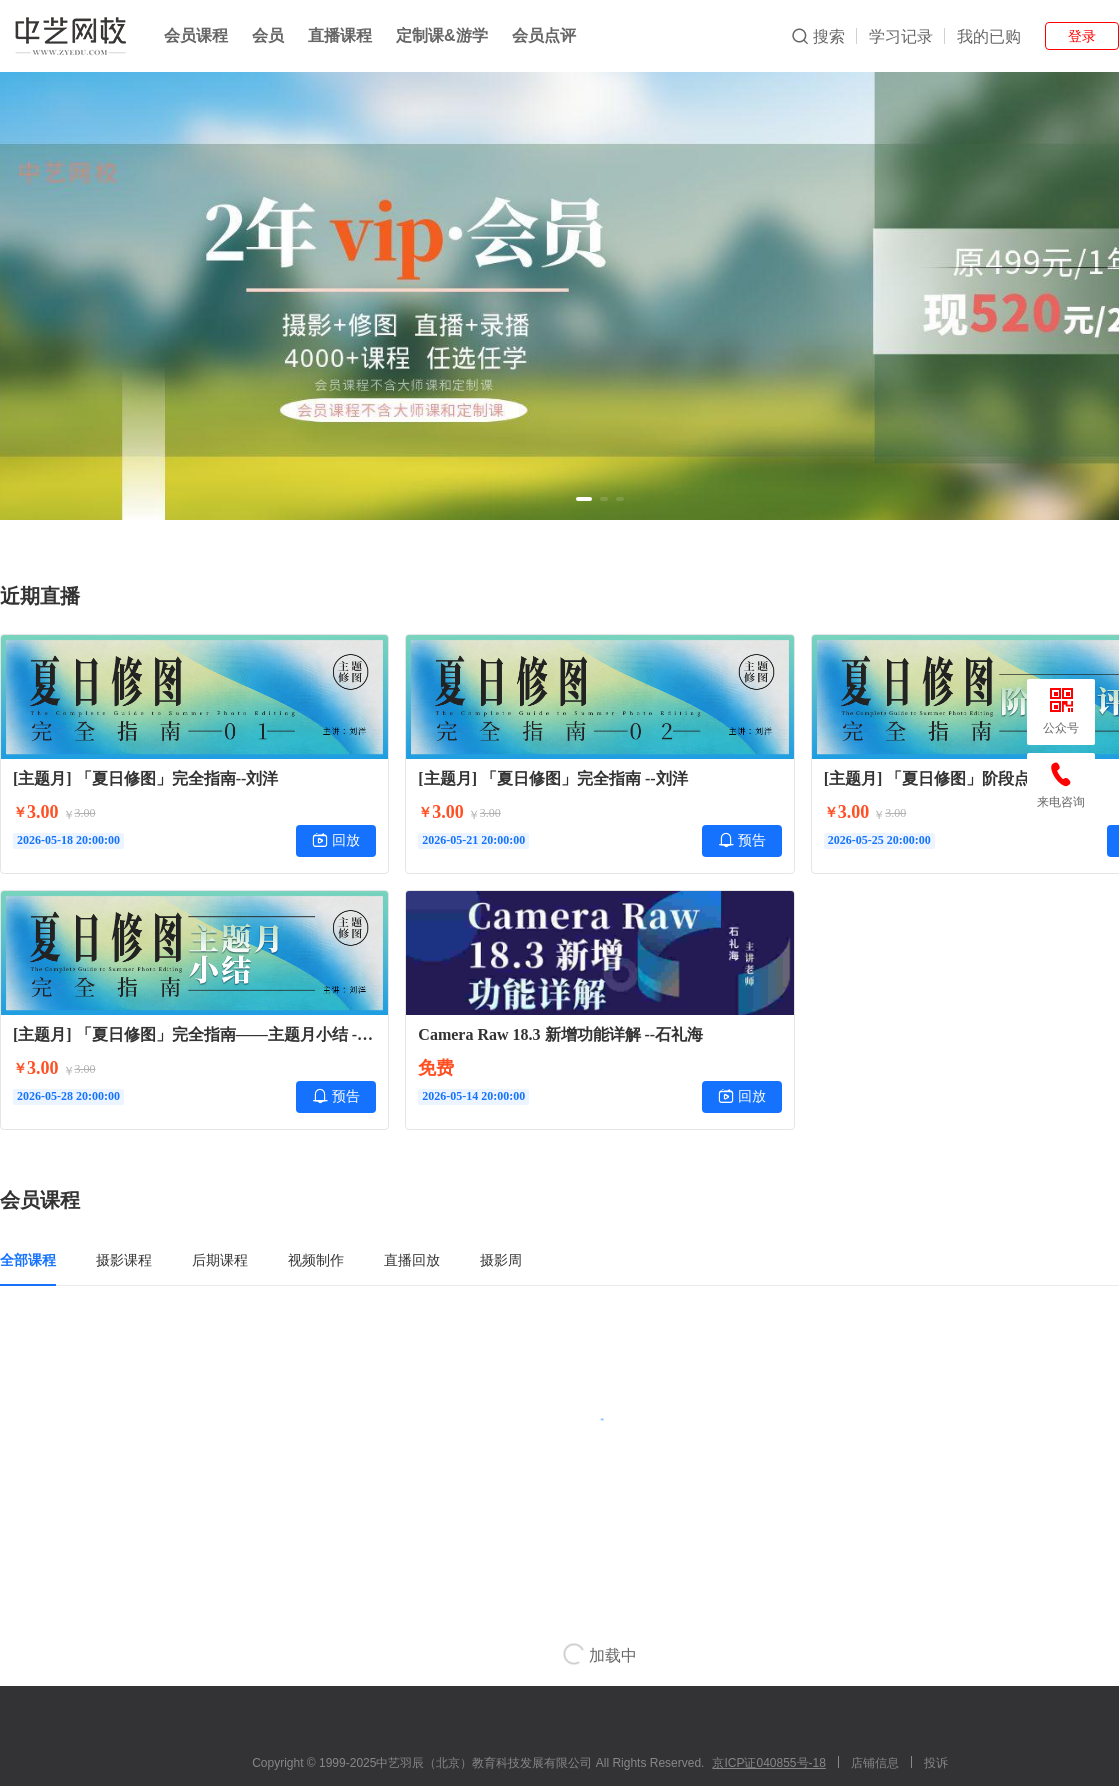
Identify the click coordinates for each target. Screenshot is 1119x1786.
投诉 (936, 1763)
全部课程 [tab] (28, 1260)
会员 (268, 35)
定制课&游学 (442, 35)
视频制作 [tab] (316, 1260)
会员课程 (196, 35)
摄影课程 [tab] (124, 1260)
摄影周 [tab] (501, 1260)
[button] (584, 499)
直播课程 (340, 35)
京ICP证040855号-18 (768, 1763)
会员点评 (544, 35)
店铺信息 (875, 1763)
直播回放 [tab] (412, 1260)
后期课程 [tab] (220, 1260)
